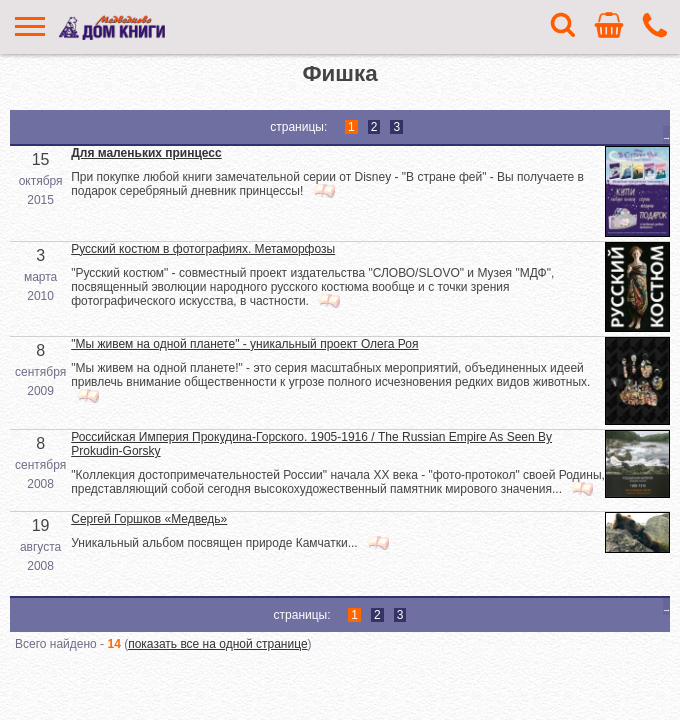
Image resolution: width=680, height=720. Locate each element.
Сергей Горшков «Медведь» (149, 519)
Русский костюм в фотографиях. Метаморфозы (203, 249)
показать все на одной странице (217, 644)
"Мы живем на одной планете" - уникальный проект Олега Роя (244, 344)
